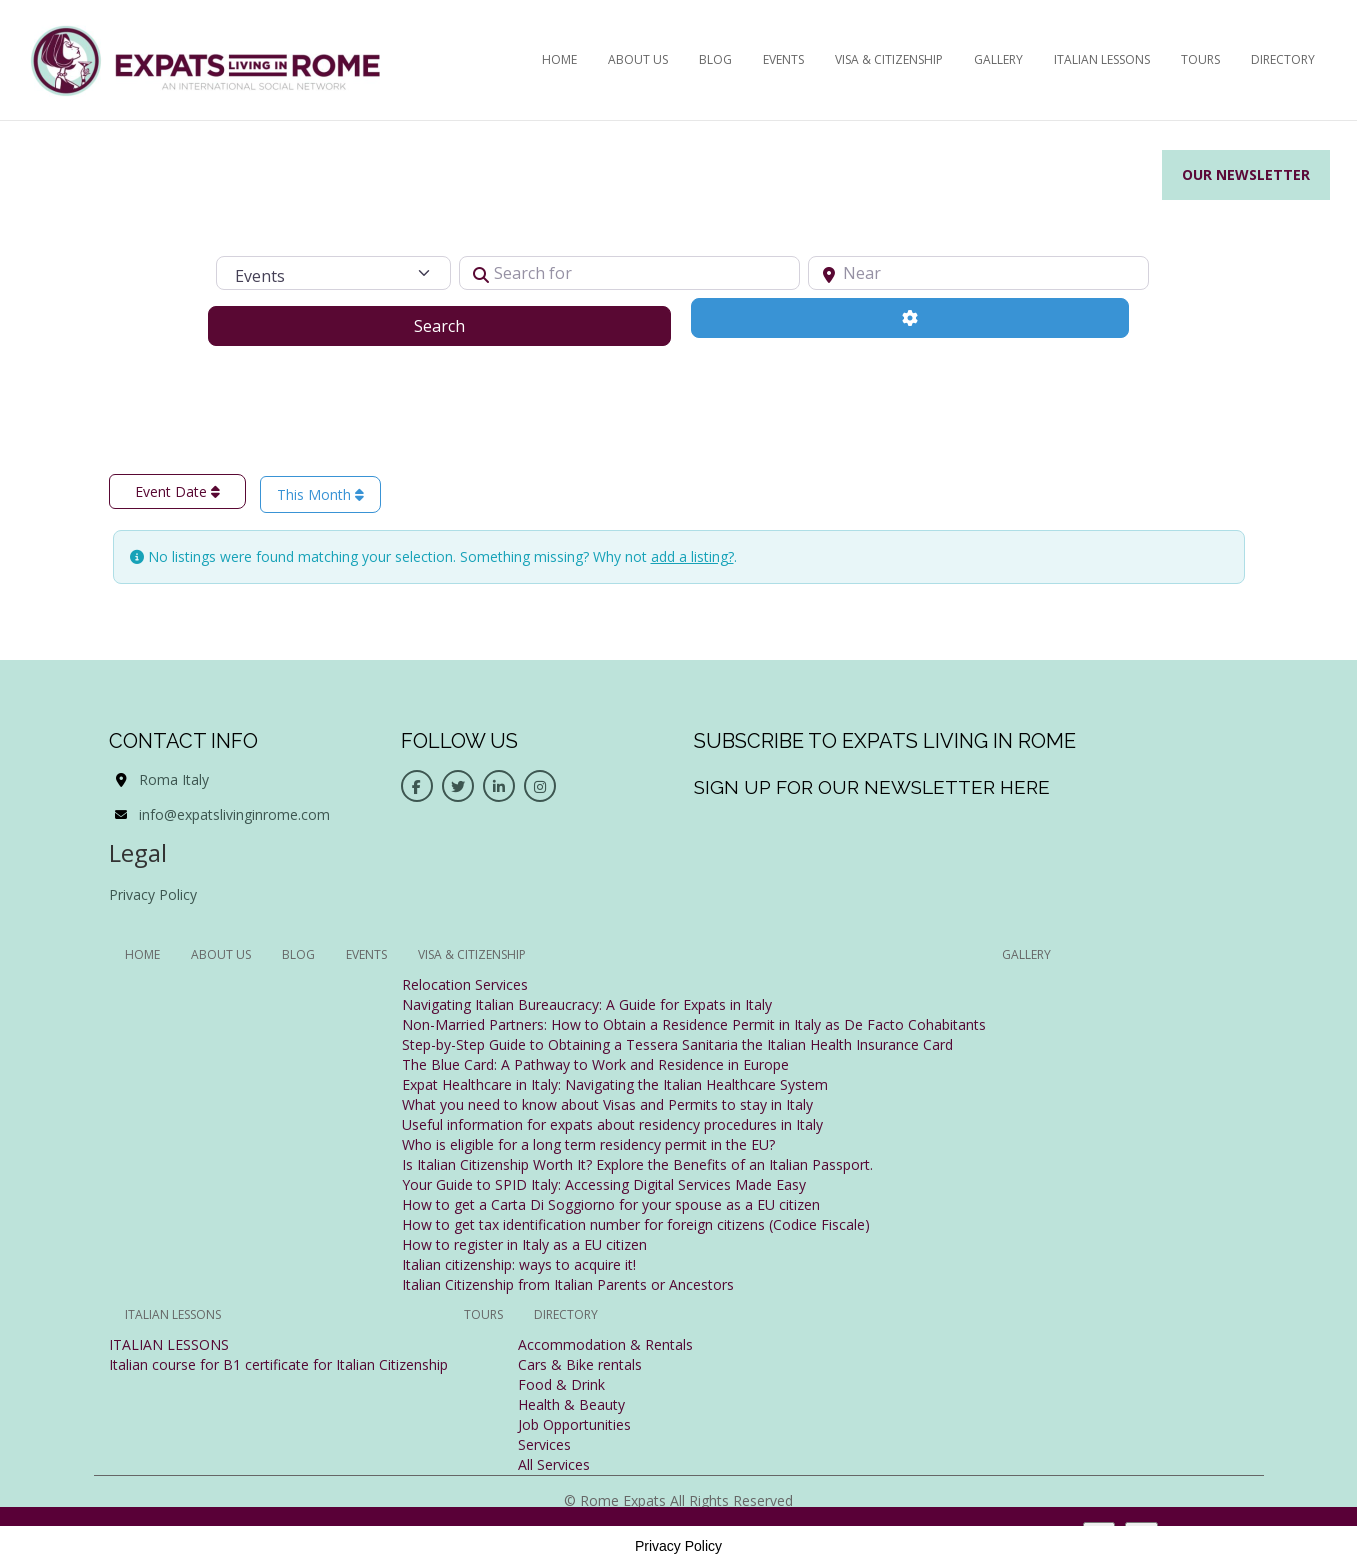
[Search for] (629, 273)
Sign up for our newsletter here (872, 787)
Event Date (177, 491)
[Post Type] (333, 273)
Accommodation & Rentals (605, 1344)
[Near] (978, 273)
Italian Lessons (1102, 59)
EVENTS (783, 59)
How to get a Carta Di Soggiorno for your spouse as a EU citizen (611, 1204)
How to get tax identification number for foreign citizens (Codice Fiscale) (636, 1224)
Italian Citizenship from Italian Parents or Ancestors (568, 1284)
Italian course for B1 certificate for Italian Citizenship (278, 1364)
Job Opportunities (574, 1424)
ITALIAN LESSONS (169, 1344)
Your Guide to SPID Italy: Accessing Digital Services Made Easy (604, 1184)
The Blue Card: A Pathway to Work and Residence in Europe (595, 1064)
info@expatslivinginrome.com (234, 814)
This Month (320, 494)
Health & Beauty (571, 1404)
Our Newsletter (1246, 174)
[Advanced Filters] (910, 318)
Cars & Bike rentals (580, 1364)
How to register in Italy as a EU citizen (524, 1244)
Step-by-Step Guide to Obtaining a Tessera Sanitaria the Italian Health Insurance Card (677, 1044)
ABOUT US (638, 59)
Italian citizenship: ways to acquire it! (519, 1264)
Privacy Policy (153, 894)
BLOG (715, 59)
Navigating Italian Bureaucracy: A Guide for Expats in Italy (587, 1004)
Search (464, 325)
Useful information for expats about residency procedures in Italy (612, 1124)
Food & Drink (561, 1384)
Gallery (998, 59)
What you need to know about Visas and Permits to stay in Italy (607, 1104)
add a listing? (692, 556)
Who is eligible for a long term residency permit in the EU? (588, 1144)
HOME (559, 59)
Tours (1200, 59)
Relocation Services (465, 984)
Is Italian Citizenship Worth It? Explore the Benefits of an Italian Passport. (637, 1164)
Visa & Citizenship (889, 59)
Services (544, 1444)
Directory (1283, 59)
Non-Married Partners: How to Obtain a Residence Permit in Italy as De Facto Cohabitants (694, 1024)
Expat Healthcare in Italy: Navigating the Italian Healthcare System (615, 1084)
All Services (554, 1464)
